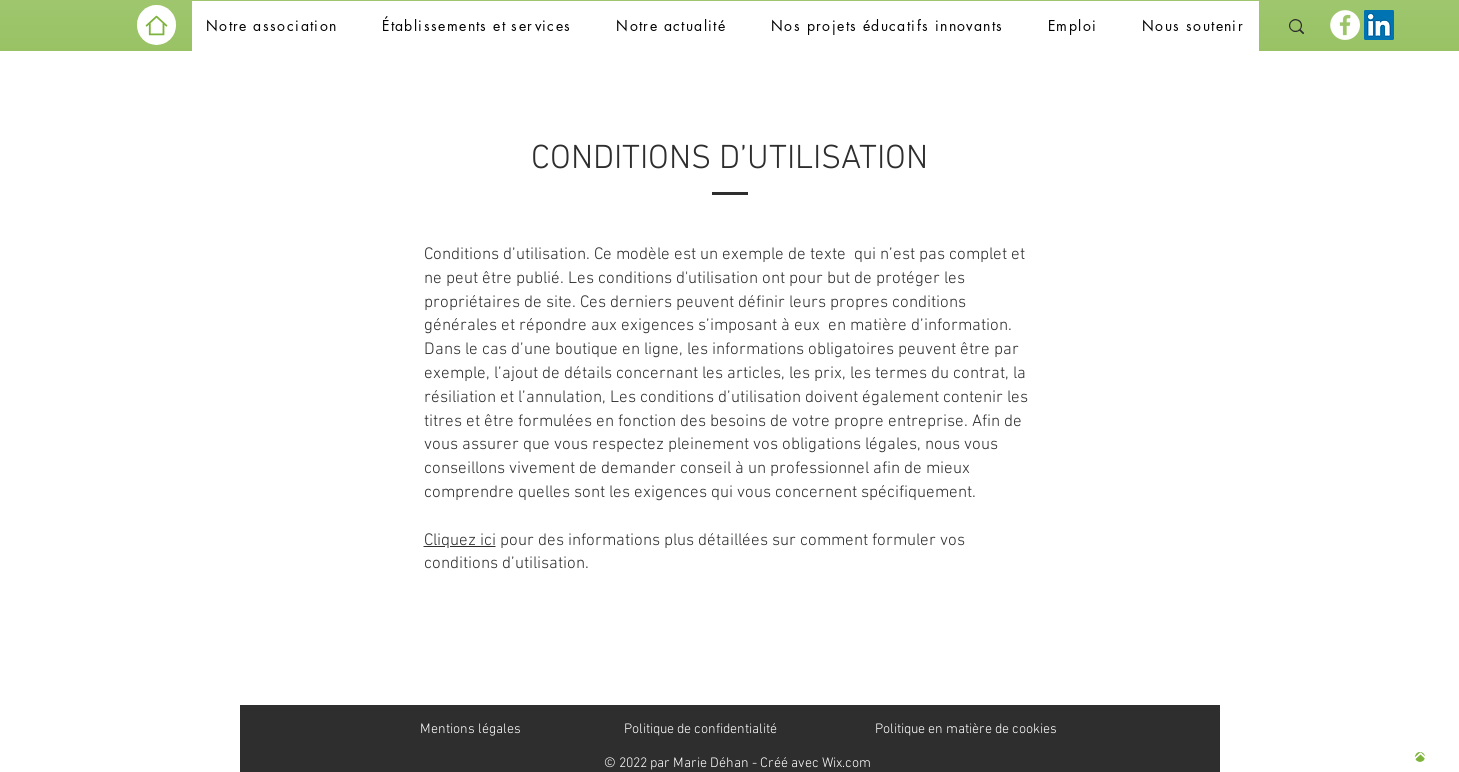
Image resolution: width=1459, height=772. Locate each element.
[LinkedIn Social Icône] (1379, 25)
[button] (272, 26)
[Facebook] (1345, 25)
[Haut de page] (1420, 757)
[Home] (156, 25)
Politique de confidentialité (700, 729)
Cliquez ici (460, 541)
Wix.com (846, 763)
